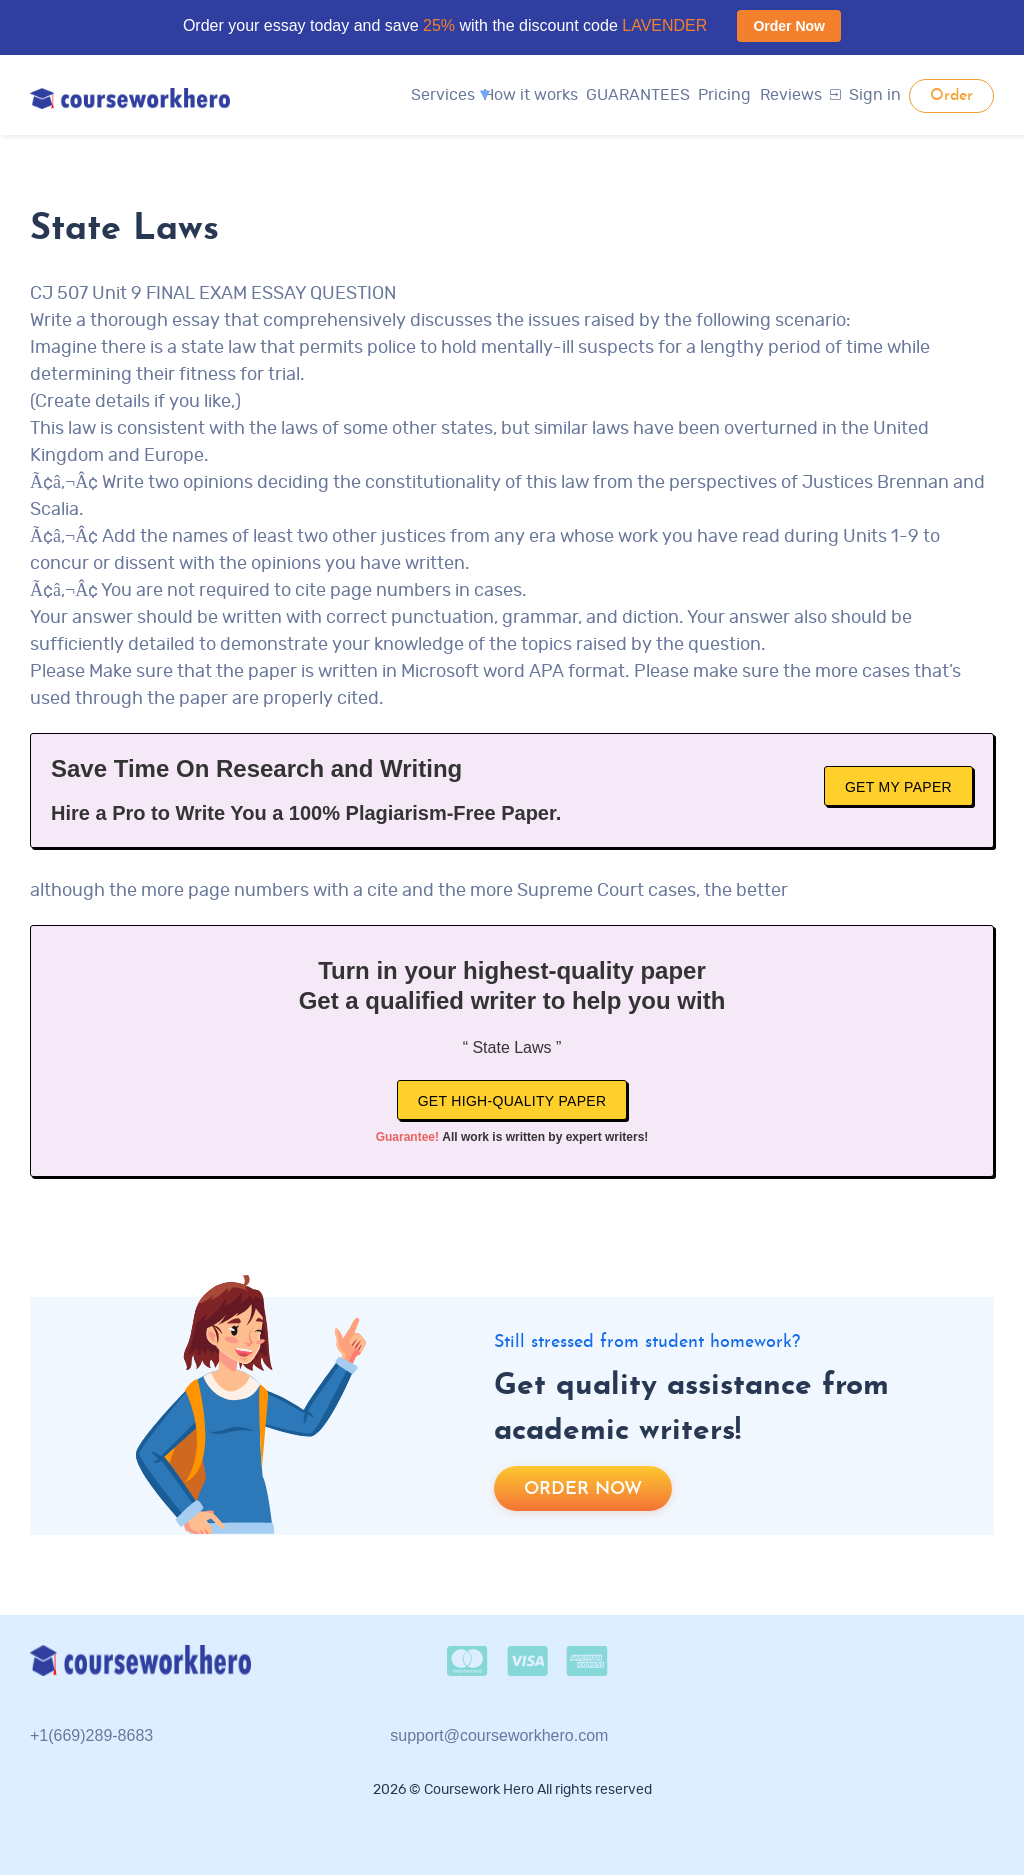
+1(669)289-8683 (91, 1735)
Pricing (724, 95)
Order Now (789, 26)
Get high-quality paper (512, 1101)
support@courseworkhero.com (499, 1735)
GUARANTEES (638, 95)
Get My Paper (898, 787)
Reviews (791, 95)
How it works (530, 95)
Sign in (865, 95)
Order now (583, 1489)
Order (951, 96)
